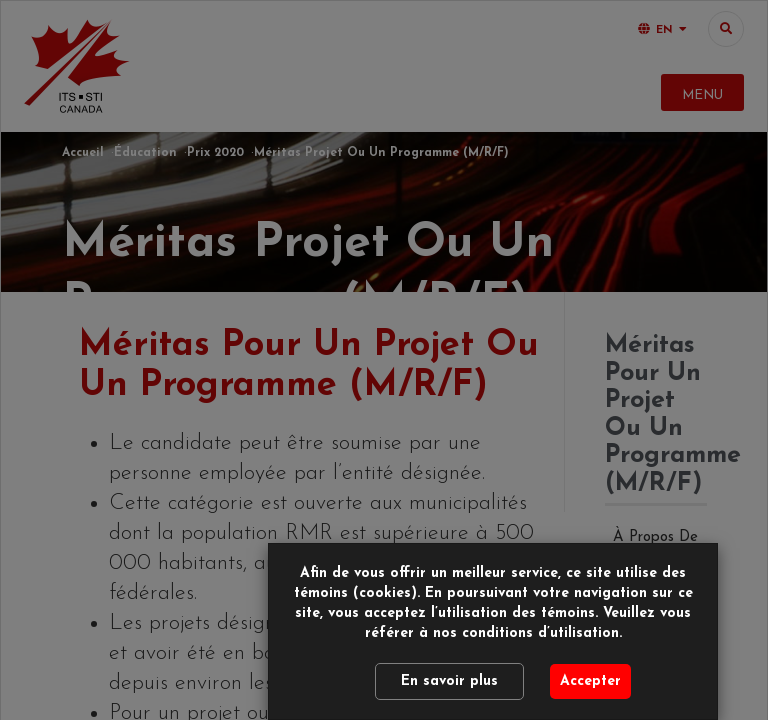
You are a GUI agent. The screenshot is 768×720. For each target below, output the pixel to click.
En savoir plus (449, 681)
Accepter (590, 681)
